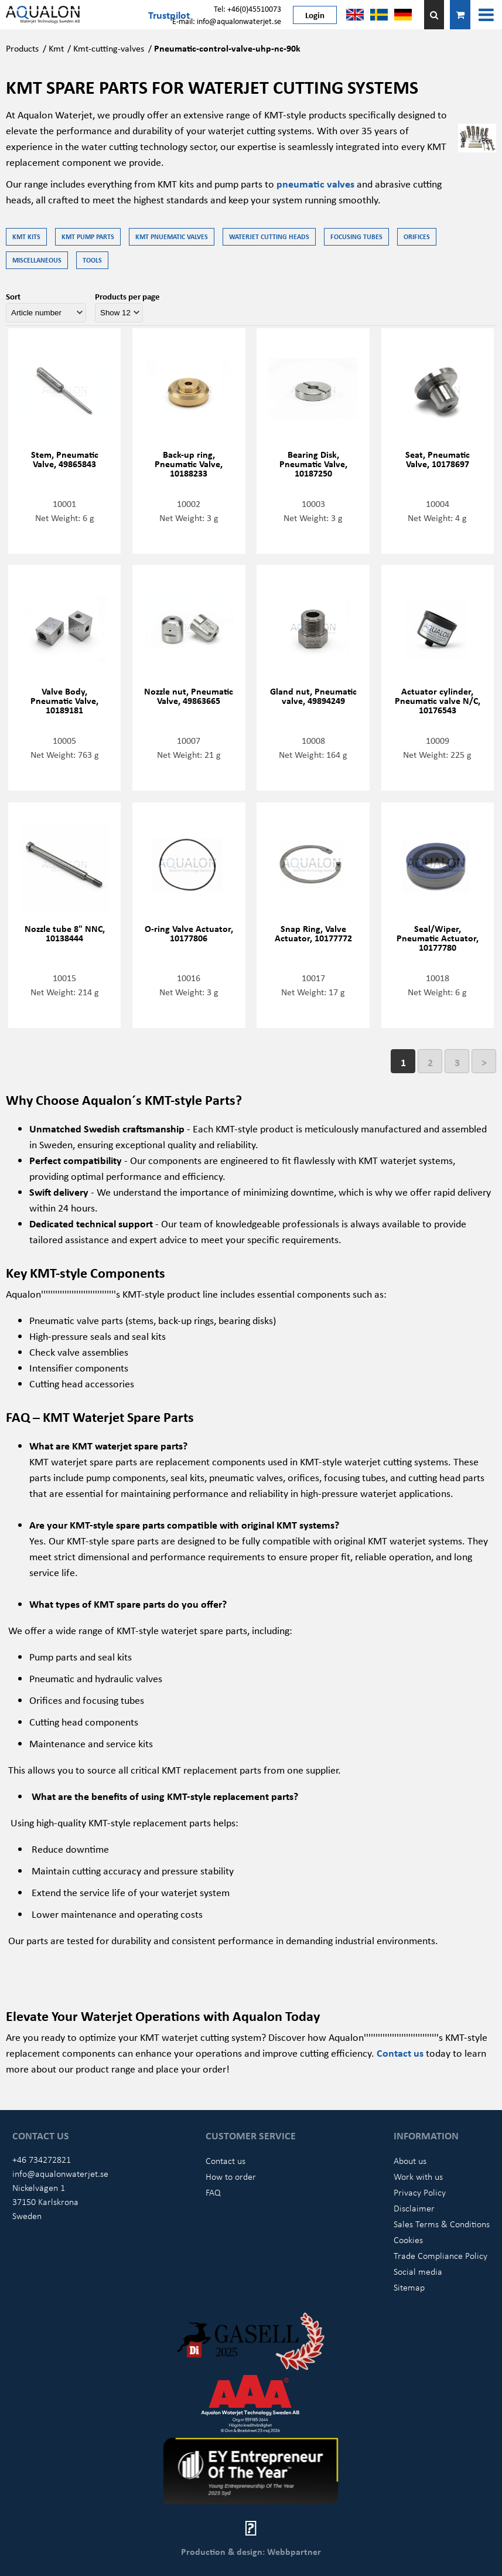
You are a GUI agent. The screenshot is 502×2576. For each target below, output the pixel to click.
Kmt (56, 48)
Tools (92, 260)
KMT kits (26, 236)
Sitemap (409, 2287)
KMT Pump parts (88, 236)
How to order (231, 2176)
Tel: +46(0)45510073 (247, 8)
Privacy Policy (420, 2192)
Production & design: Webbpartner (251, 2551)
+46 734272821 (41, 2159)
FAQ (213, 2192)
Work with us (418, 2176)
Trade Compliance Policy (440, 2255)
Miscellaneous (37, 260)
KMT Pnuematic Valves (171, 236)
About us (410, 2160)
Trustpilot (169, 15)
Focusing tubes (356, 236)
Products (22, 48)
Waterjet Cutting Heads (269, 236)
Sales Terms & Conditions (442, 2223)
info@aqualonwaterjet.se (60, 2173)
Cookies (408, 2239)
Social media (418, 2271)
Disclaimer (414, 2207)
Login (315, 15)
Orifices (417, 236)
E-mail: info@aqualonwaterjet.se (226, 20)
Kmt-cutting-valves (108, 48)
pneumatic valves (315, 183)
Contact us (401, 2053)
